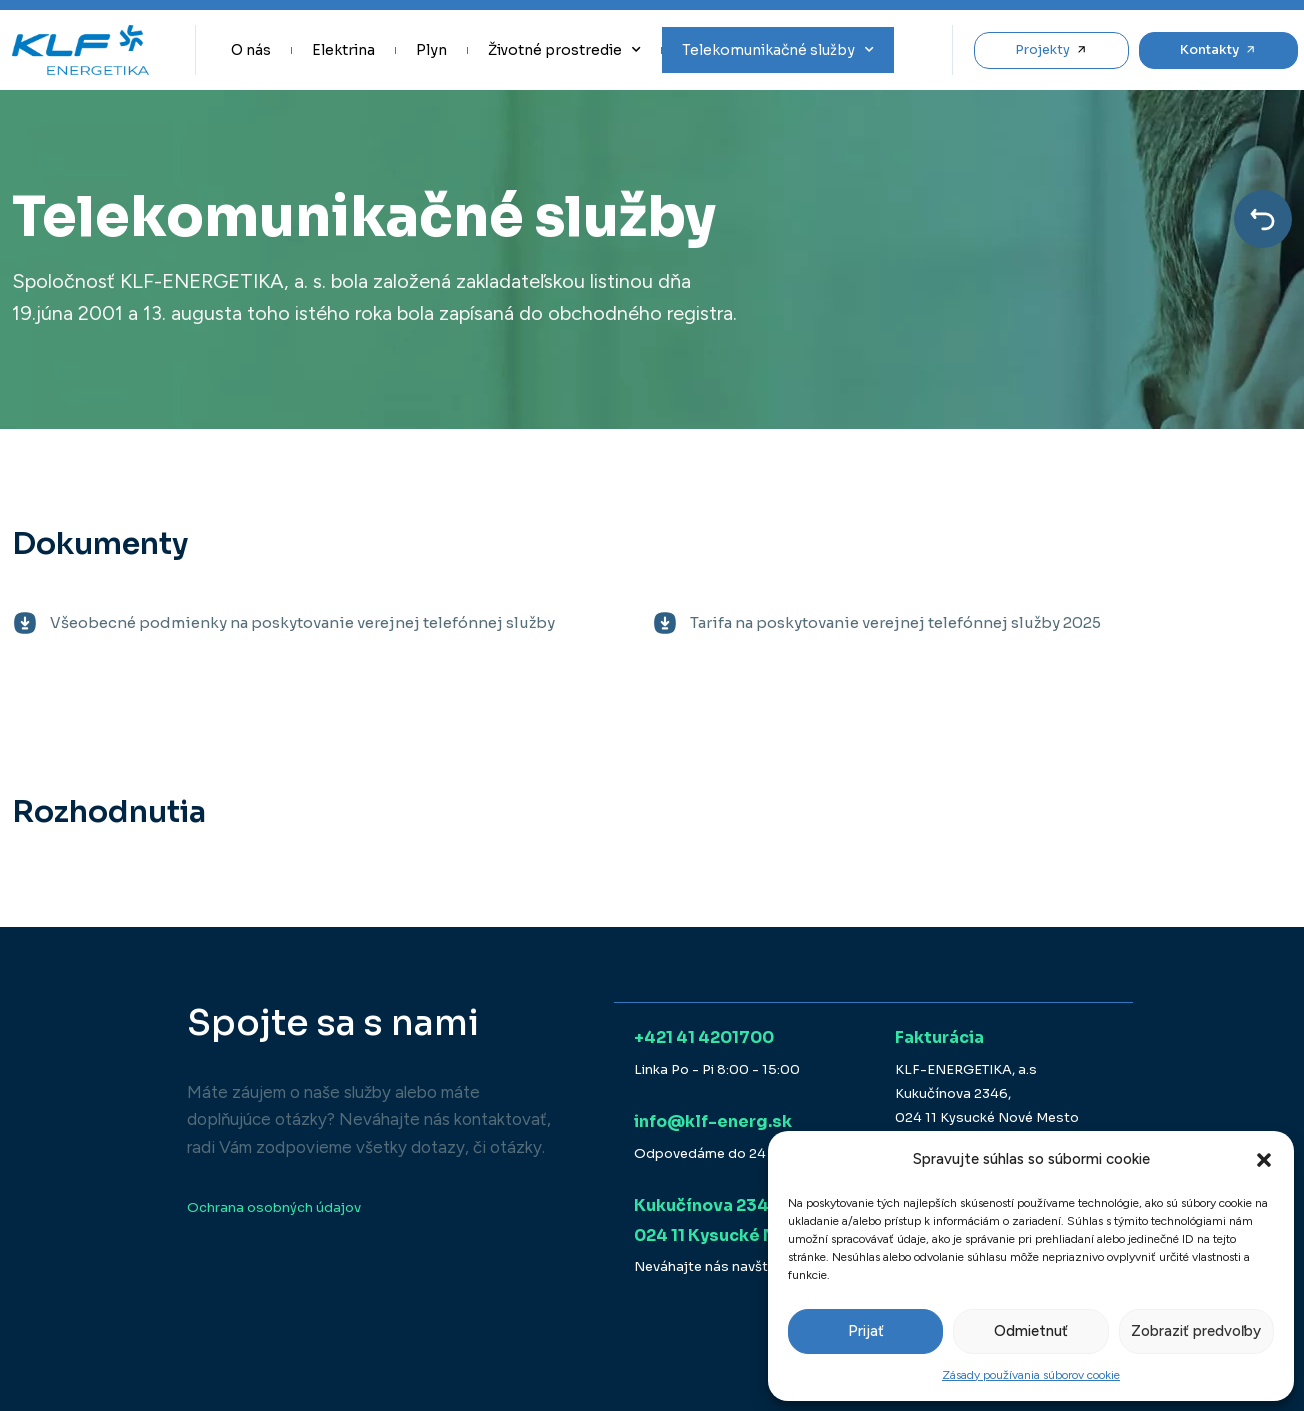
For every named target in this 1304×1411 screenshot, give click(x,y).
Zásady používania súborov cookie (1031, 1375)
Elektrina (343, 50)
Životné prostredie (564, 50)
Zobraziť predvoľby (1196, 1331)
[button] (1264, 1160)
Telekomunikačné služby (778, 50)
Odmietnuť (1031, 1331)
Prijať (866, 1331)
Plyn (431, 50)
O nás (251, 50)
